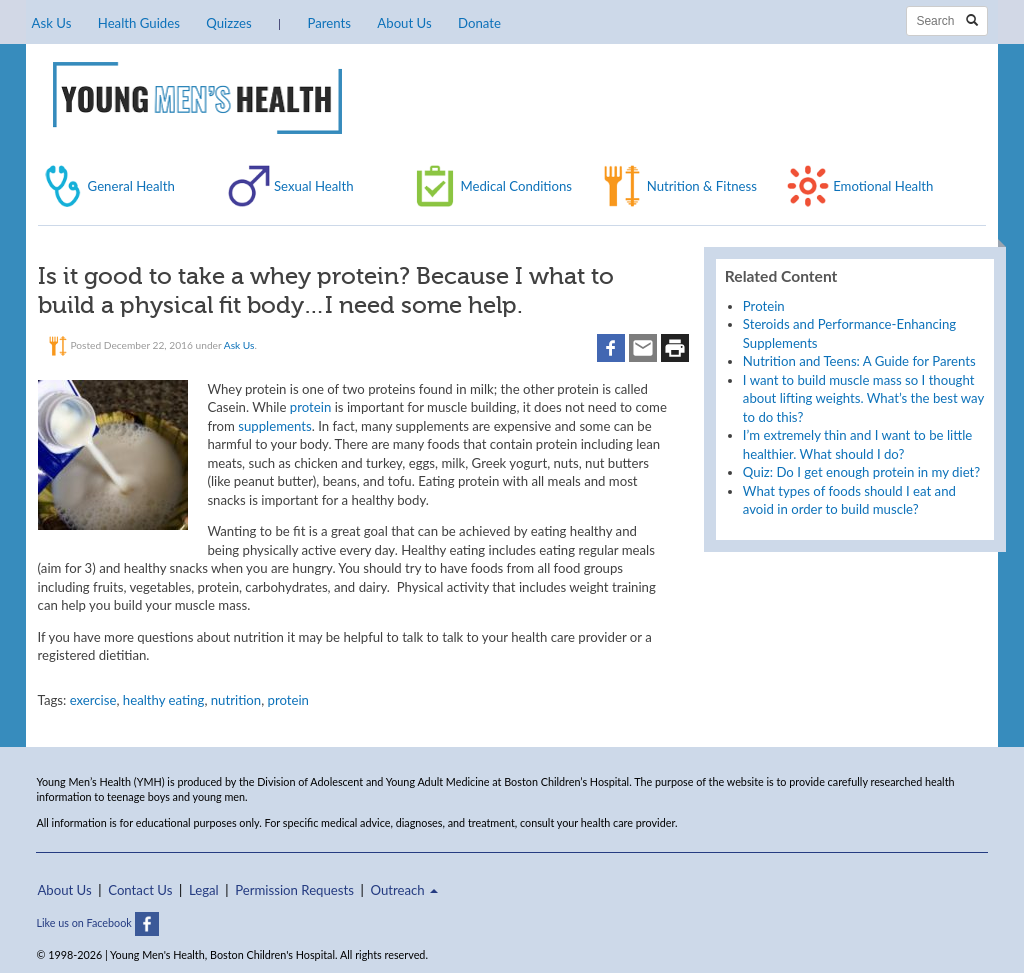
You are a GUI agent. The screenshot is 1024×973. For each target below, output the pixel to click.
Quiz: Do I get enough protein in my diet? (861, 472)
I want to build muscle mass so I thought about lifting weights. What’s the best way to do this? (863, 398)
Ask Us (52, 23)
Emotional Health (883, 186)
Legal (204, 890)
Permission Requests (294, 890)
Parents (329, 23)
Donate (479, 23)
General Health (131, 186)
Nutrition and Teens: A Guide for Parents (859, 361)
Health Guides (139, 23)
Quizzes (228, 23)
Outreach (404, 890)
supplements (274, 426)
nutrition (236, 700)
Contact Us (140, 890)
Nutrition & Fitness (702, 186)
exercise (93, 700)
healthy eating (164, 700)
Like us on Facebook (97, 922)
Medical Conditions (516, 186)
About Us (404, 23)
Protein (764, 306)
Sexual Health (314, 186)
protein (310, 407)
